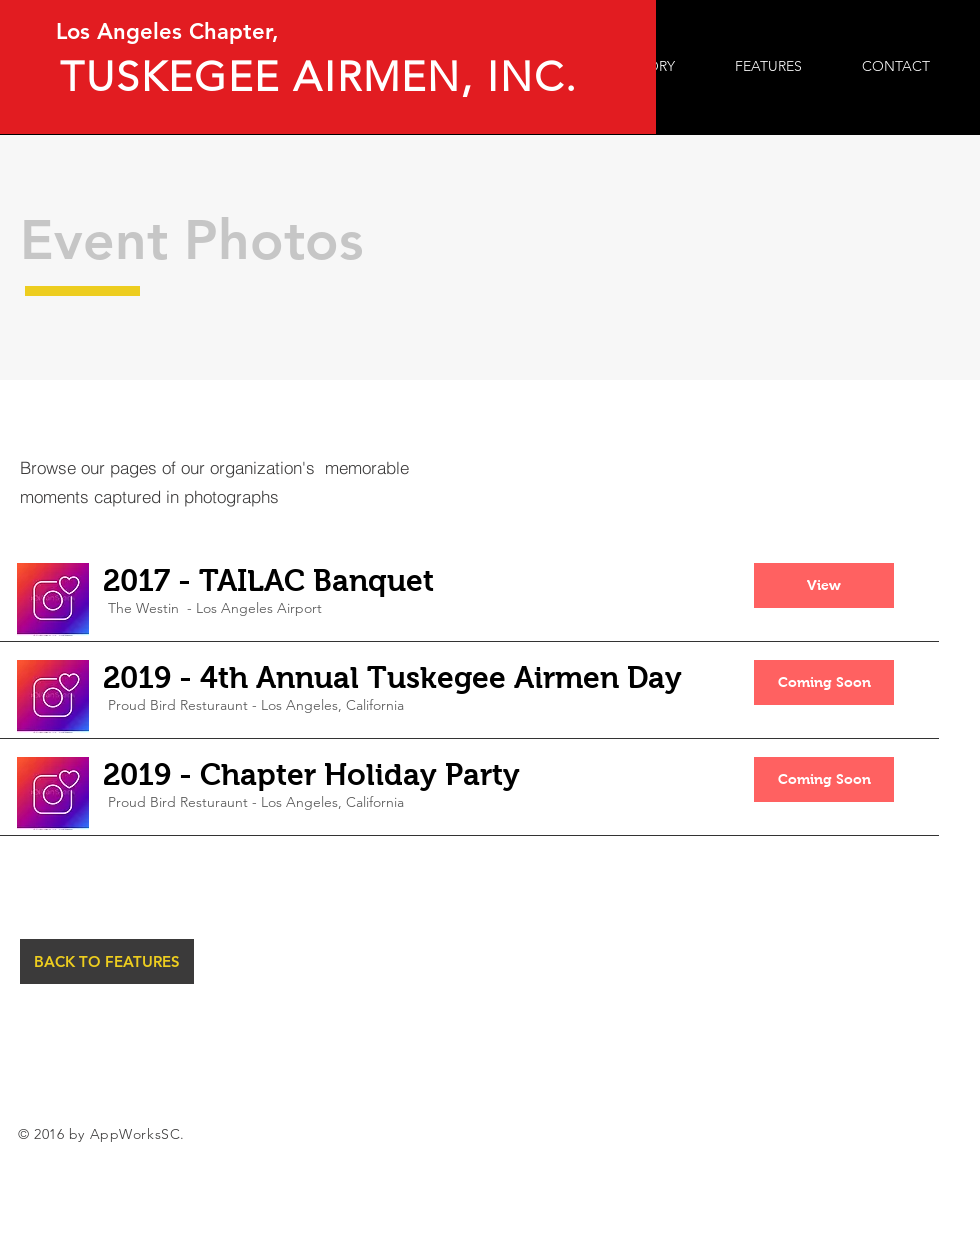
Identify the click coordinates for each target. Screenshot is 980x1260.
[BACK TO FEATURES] (107, 961)
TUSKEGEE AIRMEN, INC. (325, 76)
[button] (824, 585)
